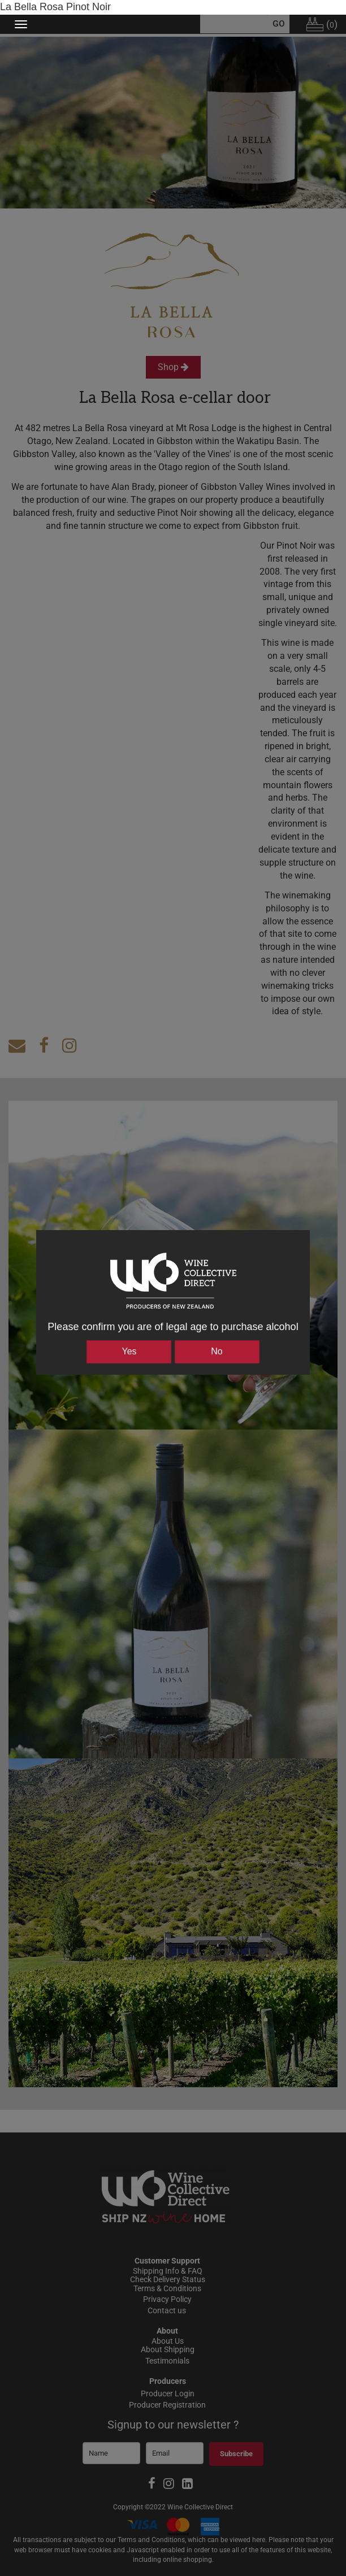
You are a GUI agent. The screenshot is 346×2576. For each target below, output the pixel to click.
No (216, 1351)
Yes (129, 1351)
